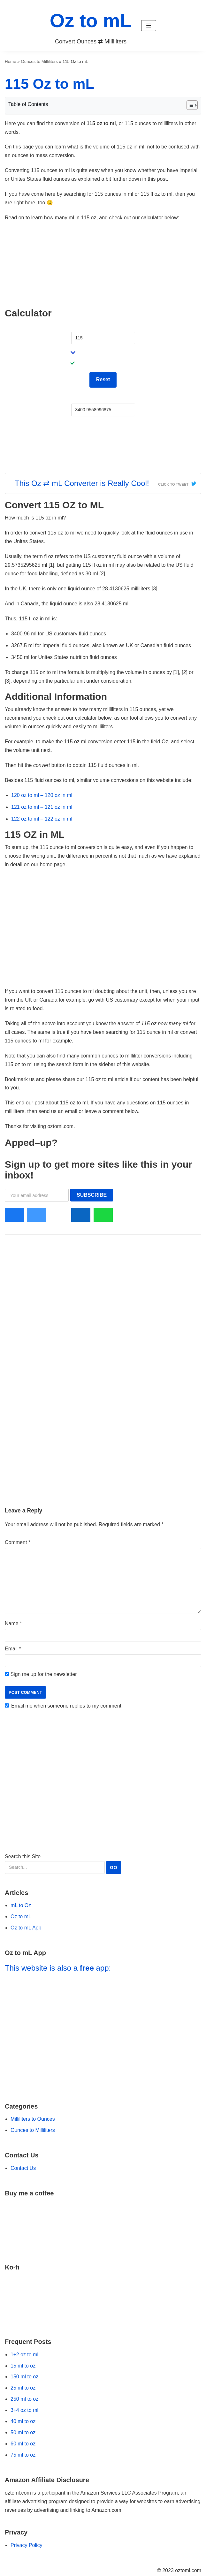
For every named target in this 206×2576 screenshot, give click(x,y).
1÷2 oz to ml (24, 2354)
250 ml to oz (24, 2399)
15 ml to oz (23, 2365)
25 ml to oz (23, 2387)
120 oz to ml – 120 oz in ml (41, 795)
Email (13, 1648)
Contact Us (23, 2168)
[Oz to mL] (91, 25)
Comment (17, 1542)
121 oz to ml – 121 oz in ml (41, 807)
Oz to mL (21, 1916)
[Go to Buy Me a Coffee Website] (103, 2225)
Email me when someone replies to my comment (66, 1705)
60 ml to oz (23, 2443)
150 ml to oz (24, 2376)
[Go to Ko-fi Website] (103, 2300)
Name (13, 1623)
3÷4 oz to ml (24, 2410)
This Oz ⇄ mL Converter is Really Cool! (82, 483)
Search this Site (63, 1864)
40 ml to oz (23, 2421)
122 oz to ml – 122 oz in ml (41, 819)
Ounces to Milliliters (39, 61)
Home (10, 61)
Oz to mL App (26, 1927)
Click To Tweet (173, 484)
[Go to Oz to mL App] (103, 2034)
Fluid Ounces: (87, 326)
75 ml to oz (23, 2455)
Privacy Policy (26, 2545)
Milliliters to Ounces (33, 2119)
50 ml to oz (23, 2432)
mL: (75, 398)
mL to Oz (21, 1905)
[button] (148, 25)
